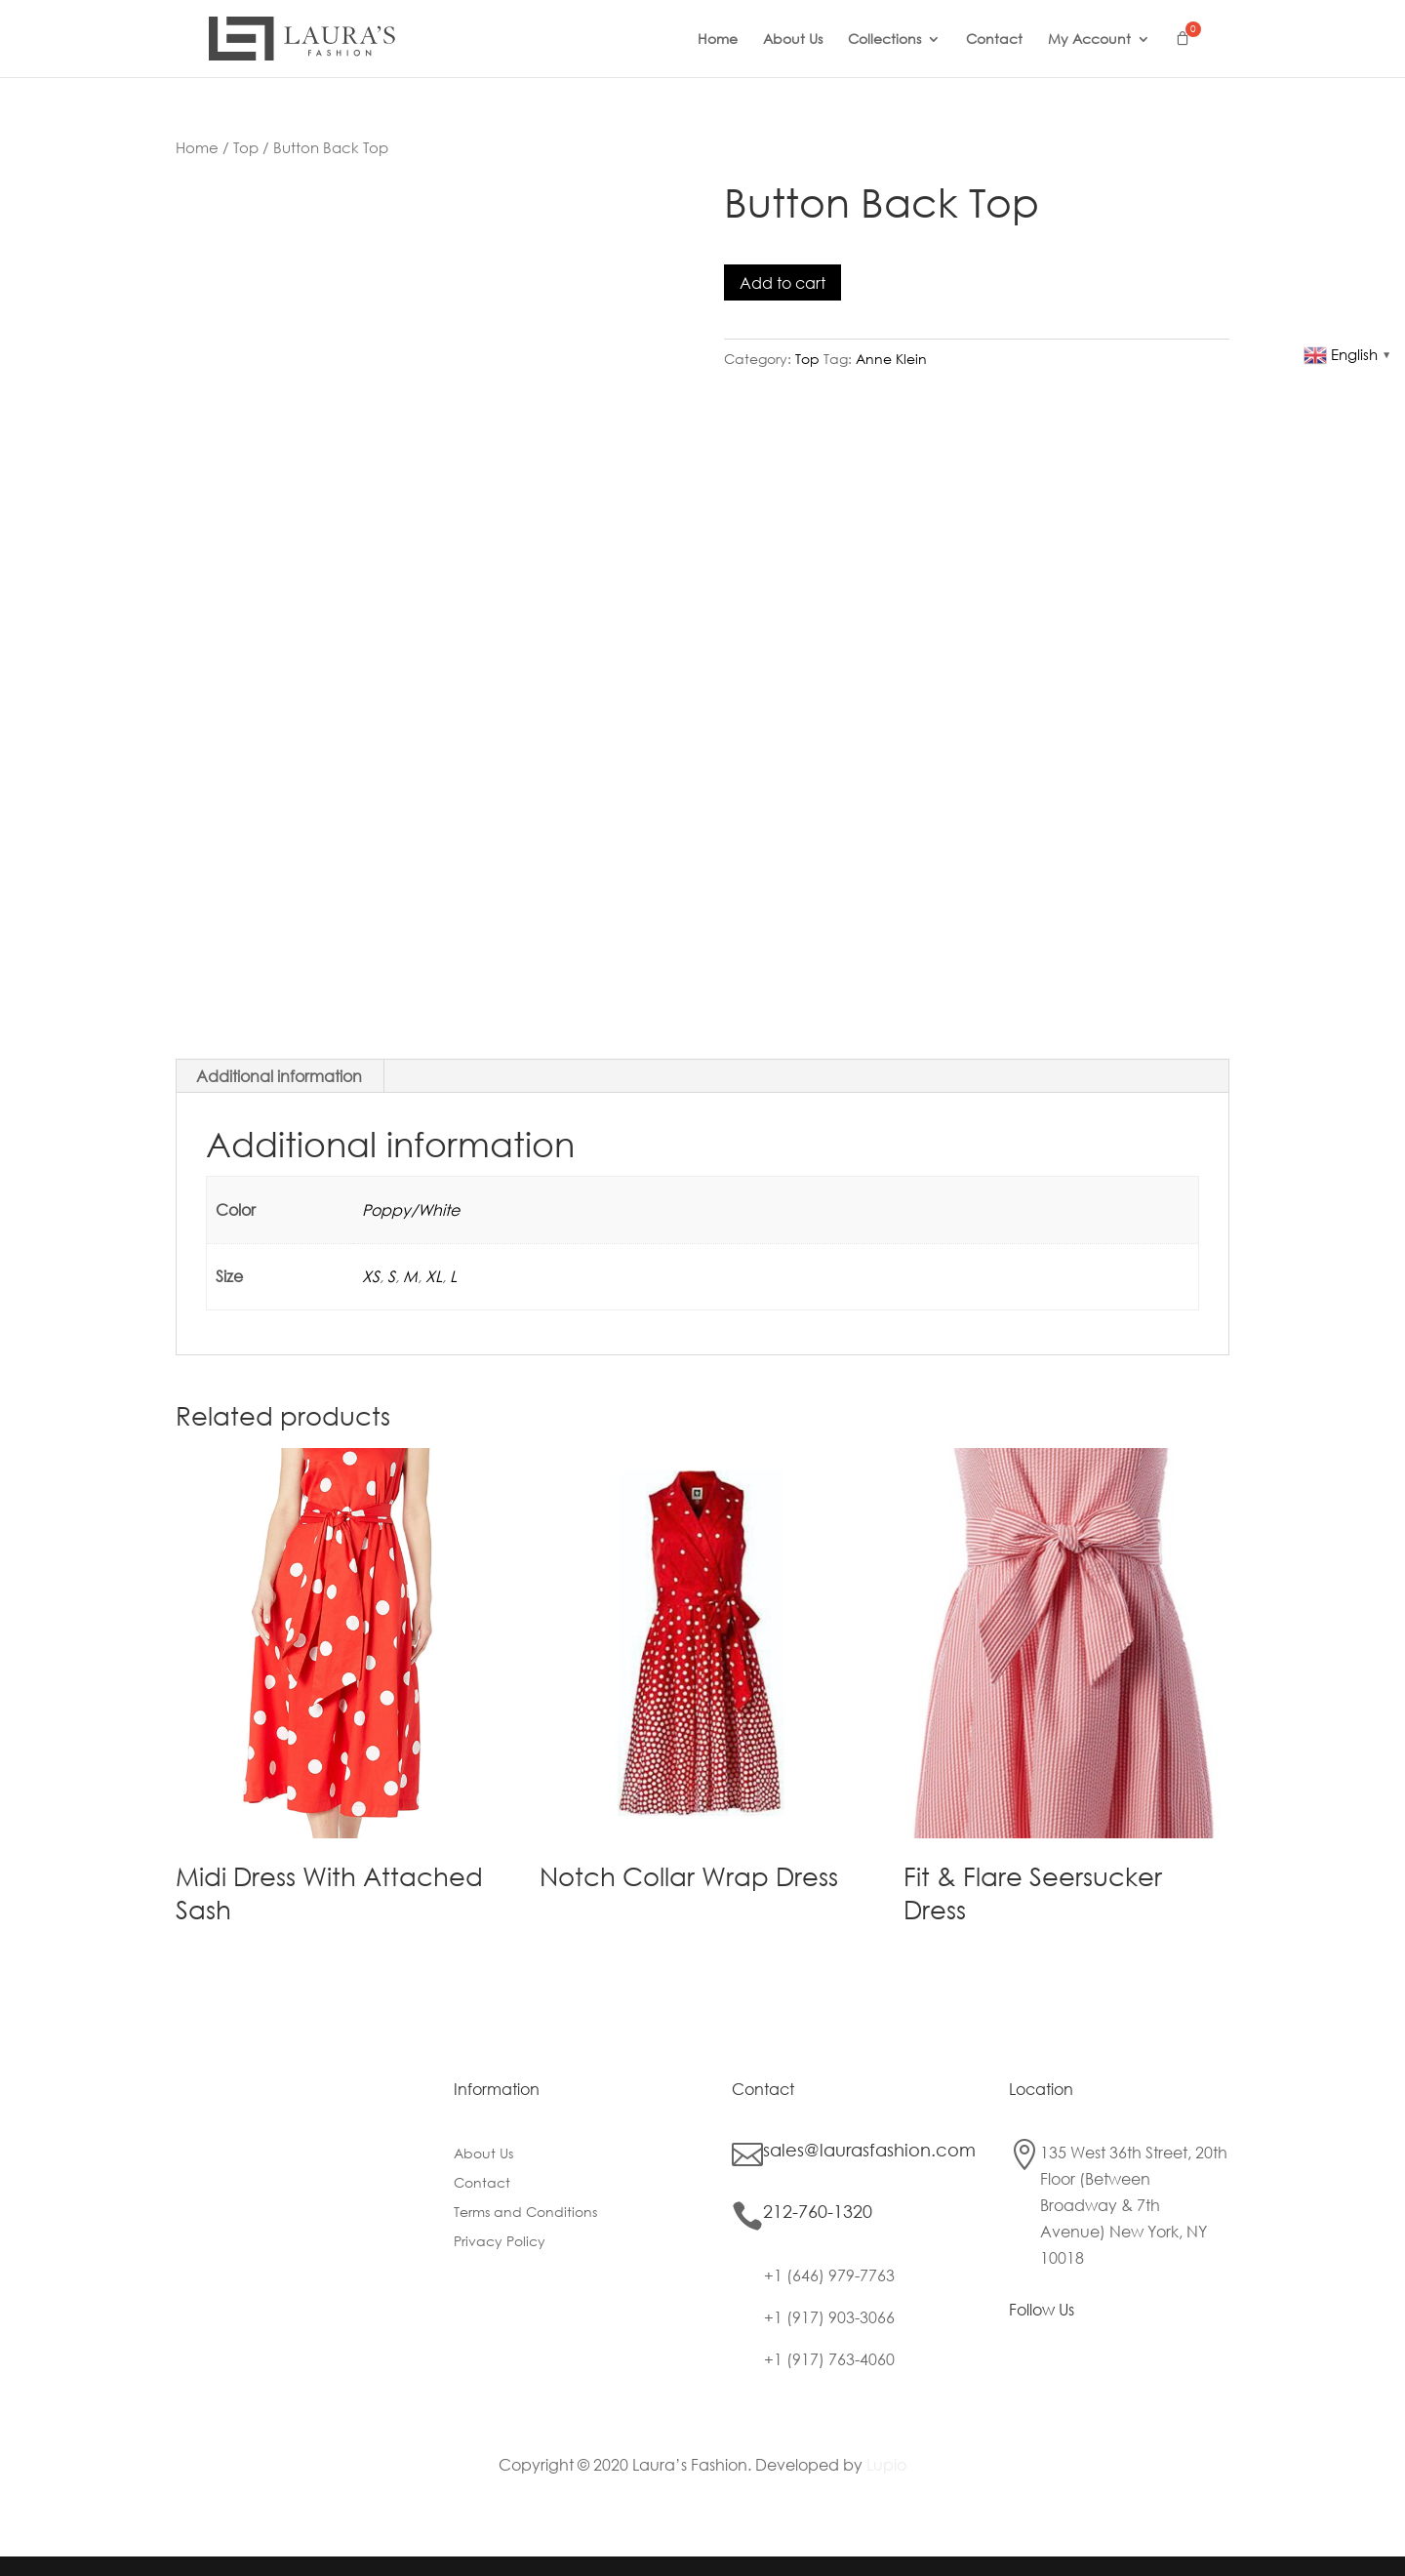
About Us (793, 40)
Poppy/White (411, 1209)
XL (433, 1276)
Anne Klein (891, 358)
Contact (994, 40)
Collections (884, 40)
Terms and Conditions (525, 2213)
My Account (1089, 40)
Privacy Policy (499, 2242)
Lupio (886, 2464)
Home (718, 40)
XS (371, 1276)
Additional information (279, 1076)
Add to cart (782, 282)
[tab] (279, 1076)
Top (246, 147)
